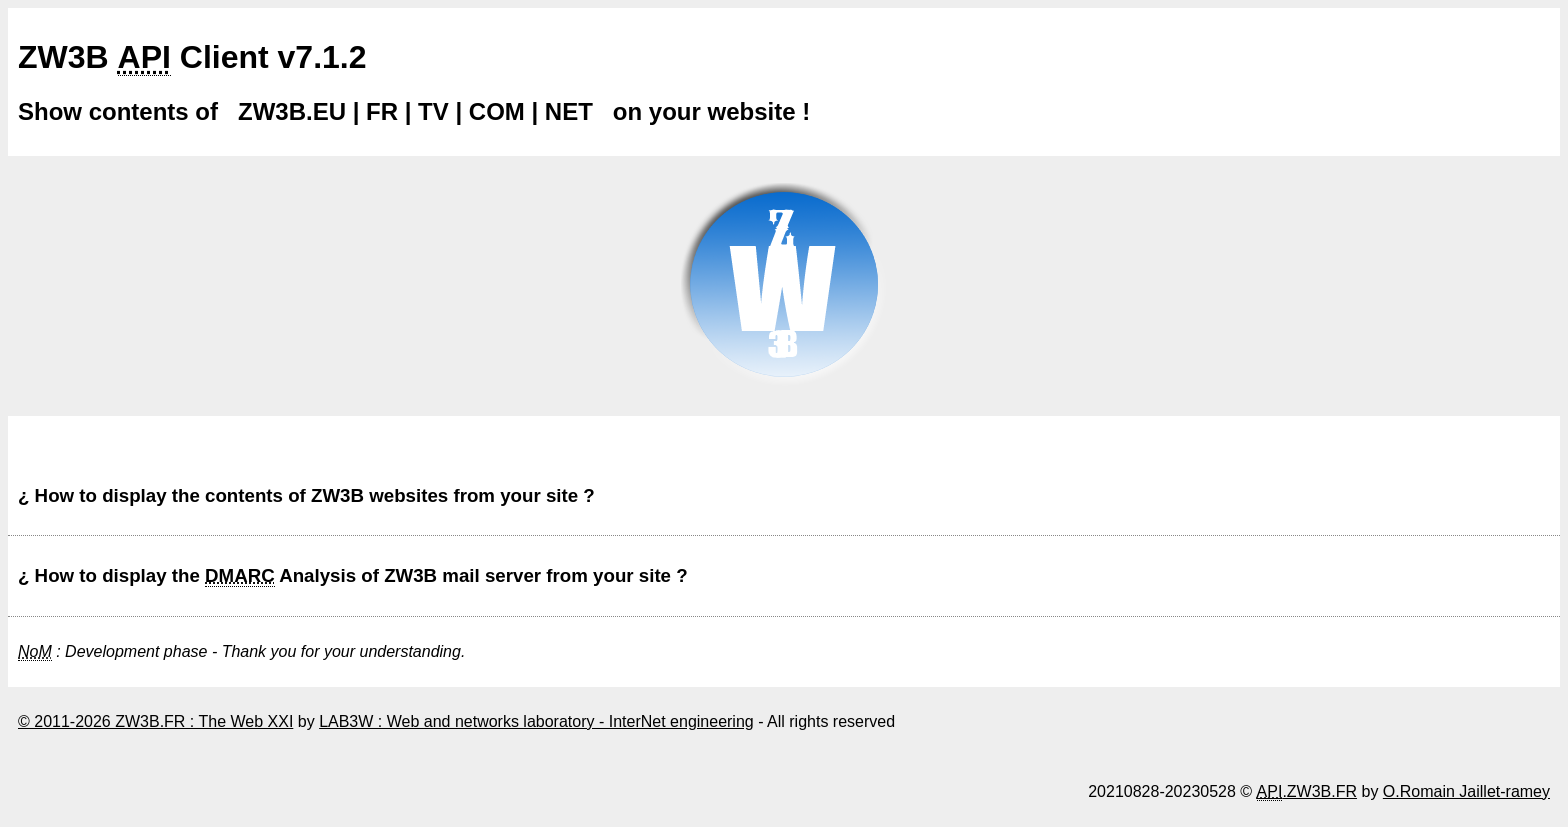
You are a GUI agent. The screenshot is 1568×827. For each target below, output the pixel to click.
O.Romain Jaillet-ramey (1466, 791)
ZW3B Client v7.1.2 (192, 57)
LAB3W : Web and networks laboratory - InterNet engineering (536, 721)
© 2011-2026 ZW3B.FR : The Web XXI (155, 721)
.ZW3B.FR (1307, 792)
